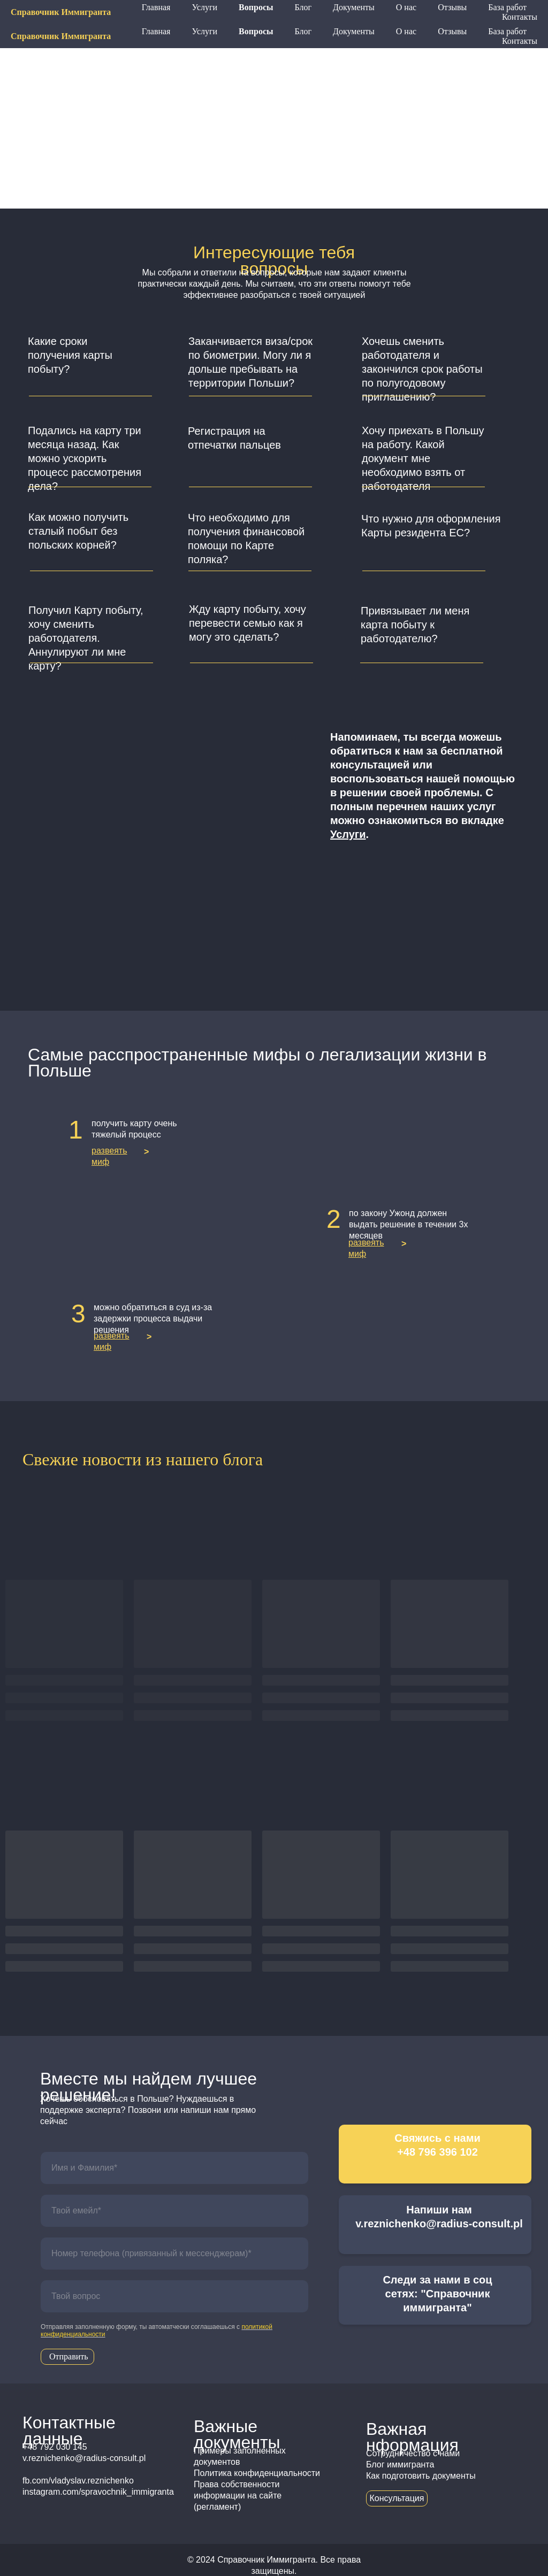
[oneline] (174, 2296)
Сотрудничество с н (405, 2453)
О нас (406, 31)
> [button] (146, 1151)
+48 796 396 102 (381, 12)
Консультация (397, 2498)
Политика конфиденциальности (257, 2473)
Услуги (204, 31)
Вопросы (256, 31)
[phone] (174, 2253)
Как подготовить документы (421, 2475)
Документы (354, 31)
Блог (303, 31)
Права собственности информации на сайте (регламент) (237, 2495)
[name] (174, 2168)
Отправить (68, 2356)
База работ (507, 31)
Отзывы (452, 31)
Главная (156, 31)
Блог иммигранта (400, 2464)
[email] (174, 2211)
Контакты (519, 40)
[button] (91, 361)
